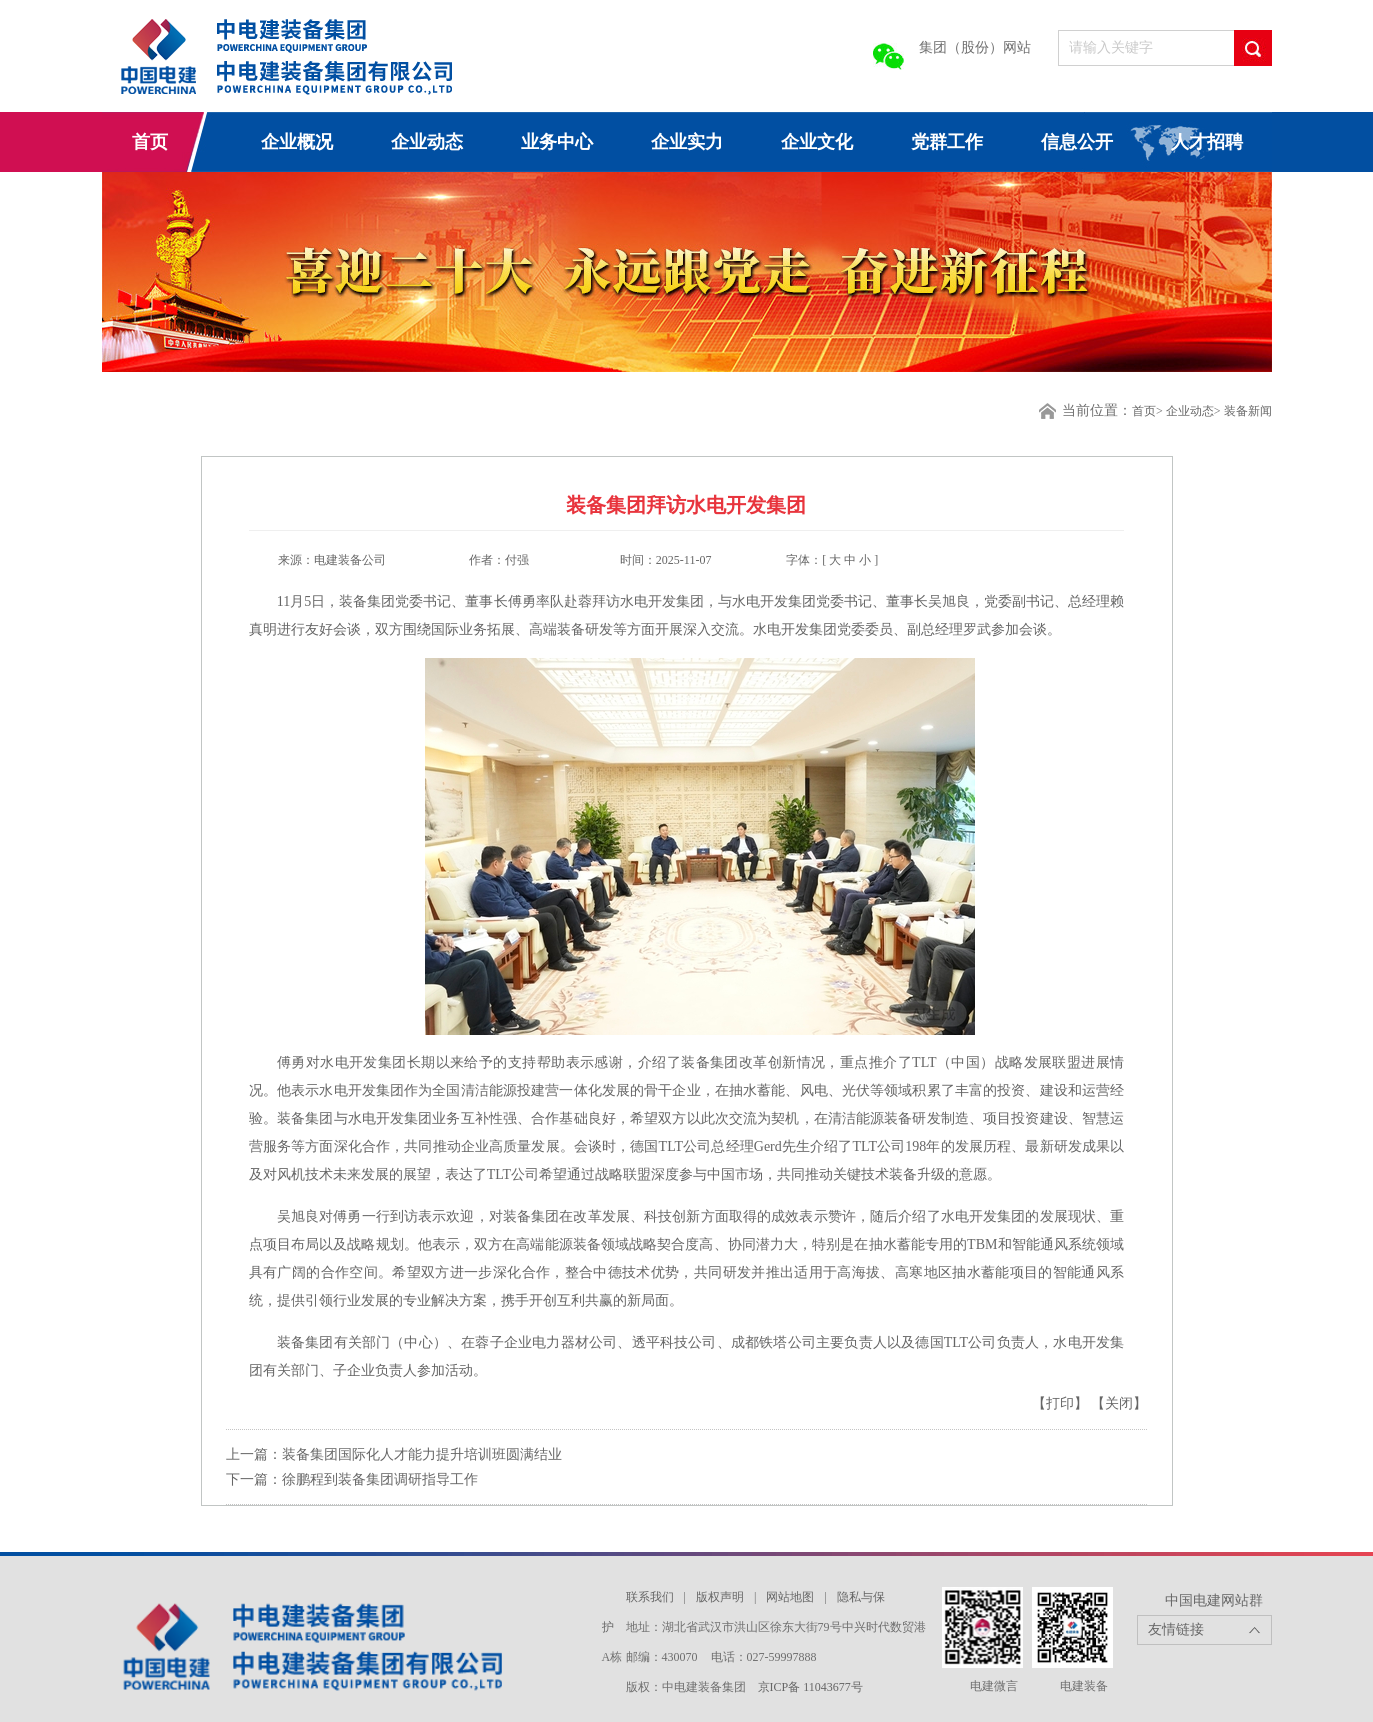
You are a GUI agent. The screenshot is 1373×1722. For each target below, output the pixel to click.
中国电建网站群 (1214, 1600)
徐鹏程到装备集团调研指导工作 (380, 1479)
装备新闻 (1248, 411)
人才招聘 (1207, 142)
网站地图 (790, 1597)
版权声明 (720, 1597)
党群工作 (947, 142)
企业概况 (297, 142)
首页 (150, 142)
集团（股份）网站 (975, 47)
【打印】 (1062, 1403)
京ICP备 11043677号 (810, 1687)
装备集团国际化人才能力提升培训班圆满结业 (422, 1454)
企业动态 (427, 142)
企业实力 (687, 142)
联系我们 (650, 1597)
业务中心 (557, 142)
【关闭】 (1119, 1403)
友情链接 (1176, 1629)
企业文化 (817, 142)
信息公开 (1077, 142)
